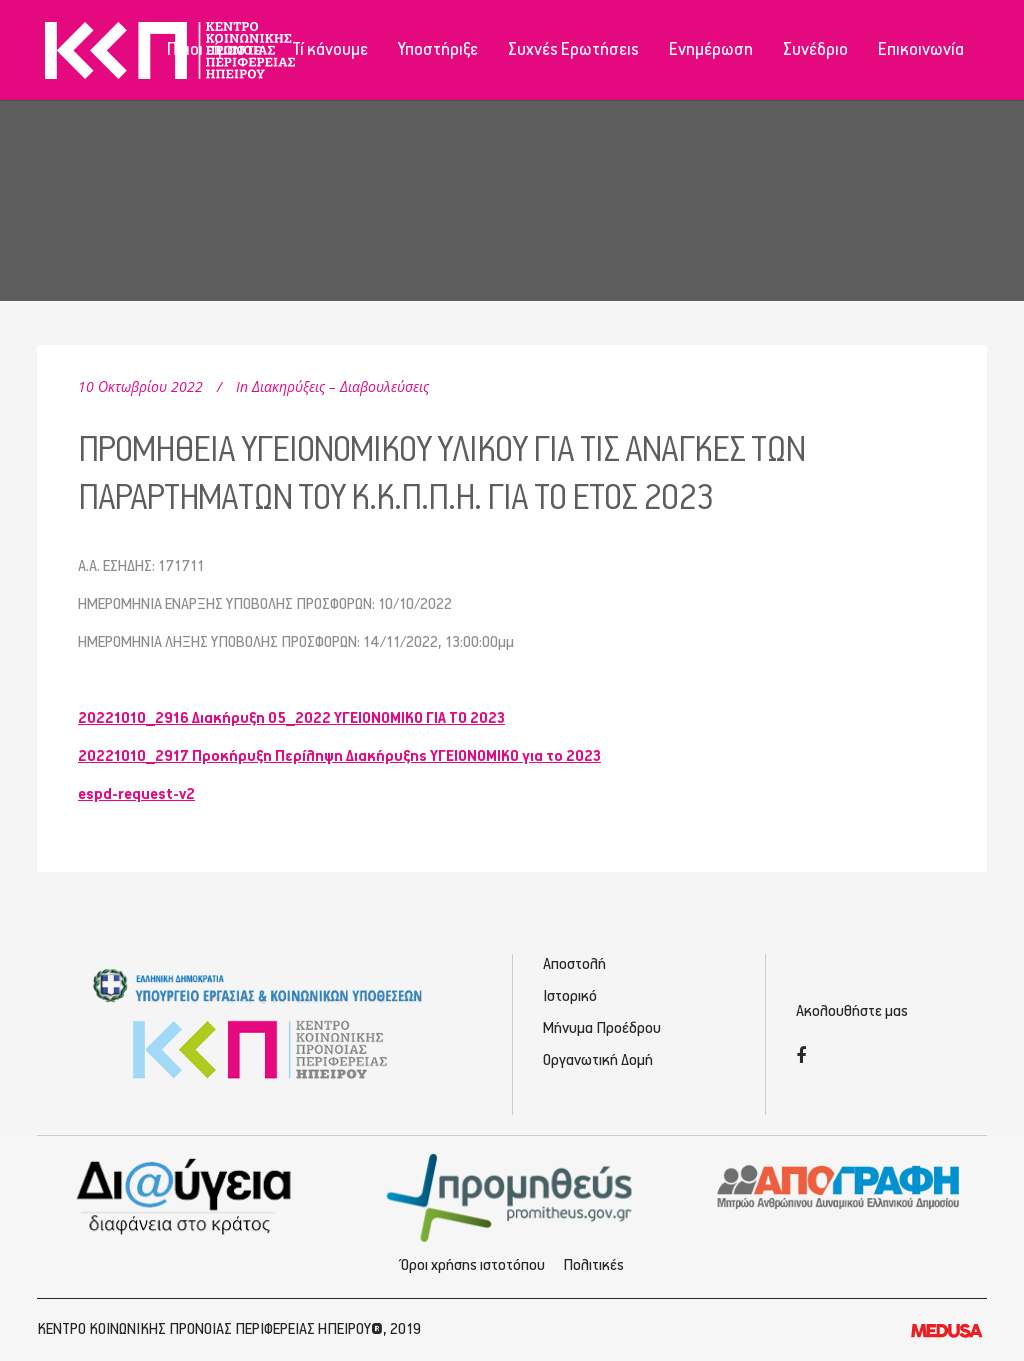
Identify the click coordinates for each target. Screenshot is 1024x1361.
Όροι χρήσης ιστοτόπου (473, 1265)
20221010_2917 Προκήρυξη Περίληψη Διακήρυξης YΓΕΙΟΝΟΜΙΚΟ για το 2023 (339, 756)
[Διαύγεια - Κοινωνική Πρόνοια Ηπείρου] (185, 1195)
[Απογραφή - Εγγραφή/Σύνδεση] (838, 1186)
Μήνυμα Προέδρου (602, 1028)
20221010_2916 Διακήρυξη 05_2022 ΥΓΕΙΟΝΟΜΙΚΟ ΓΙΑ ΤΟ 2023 (291, 718)
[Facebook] (801, 1057)
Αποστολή (574, 964)
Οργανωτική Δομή (598, 1060)
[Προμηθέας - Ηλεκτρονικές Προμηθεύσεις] (512, 1195)
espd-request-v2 (136, 794)
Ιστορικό (570, 996)
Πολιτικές (593, 1265)
